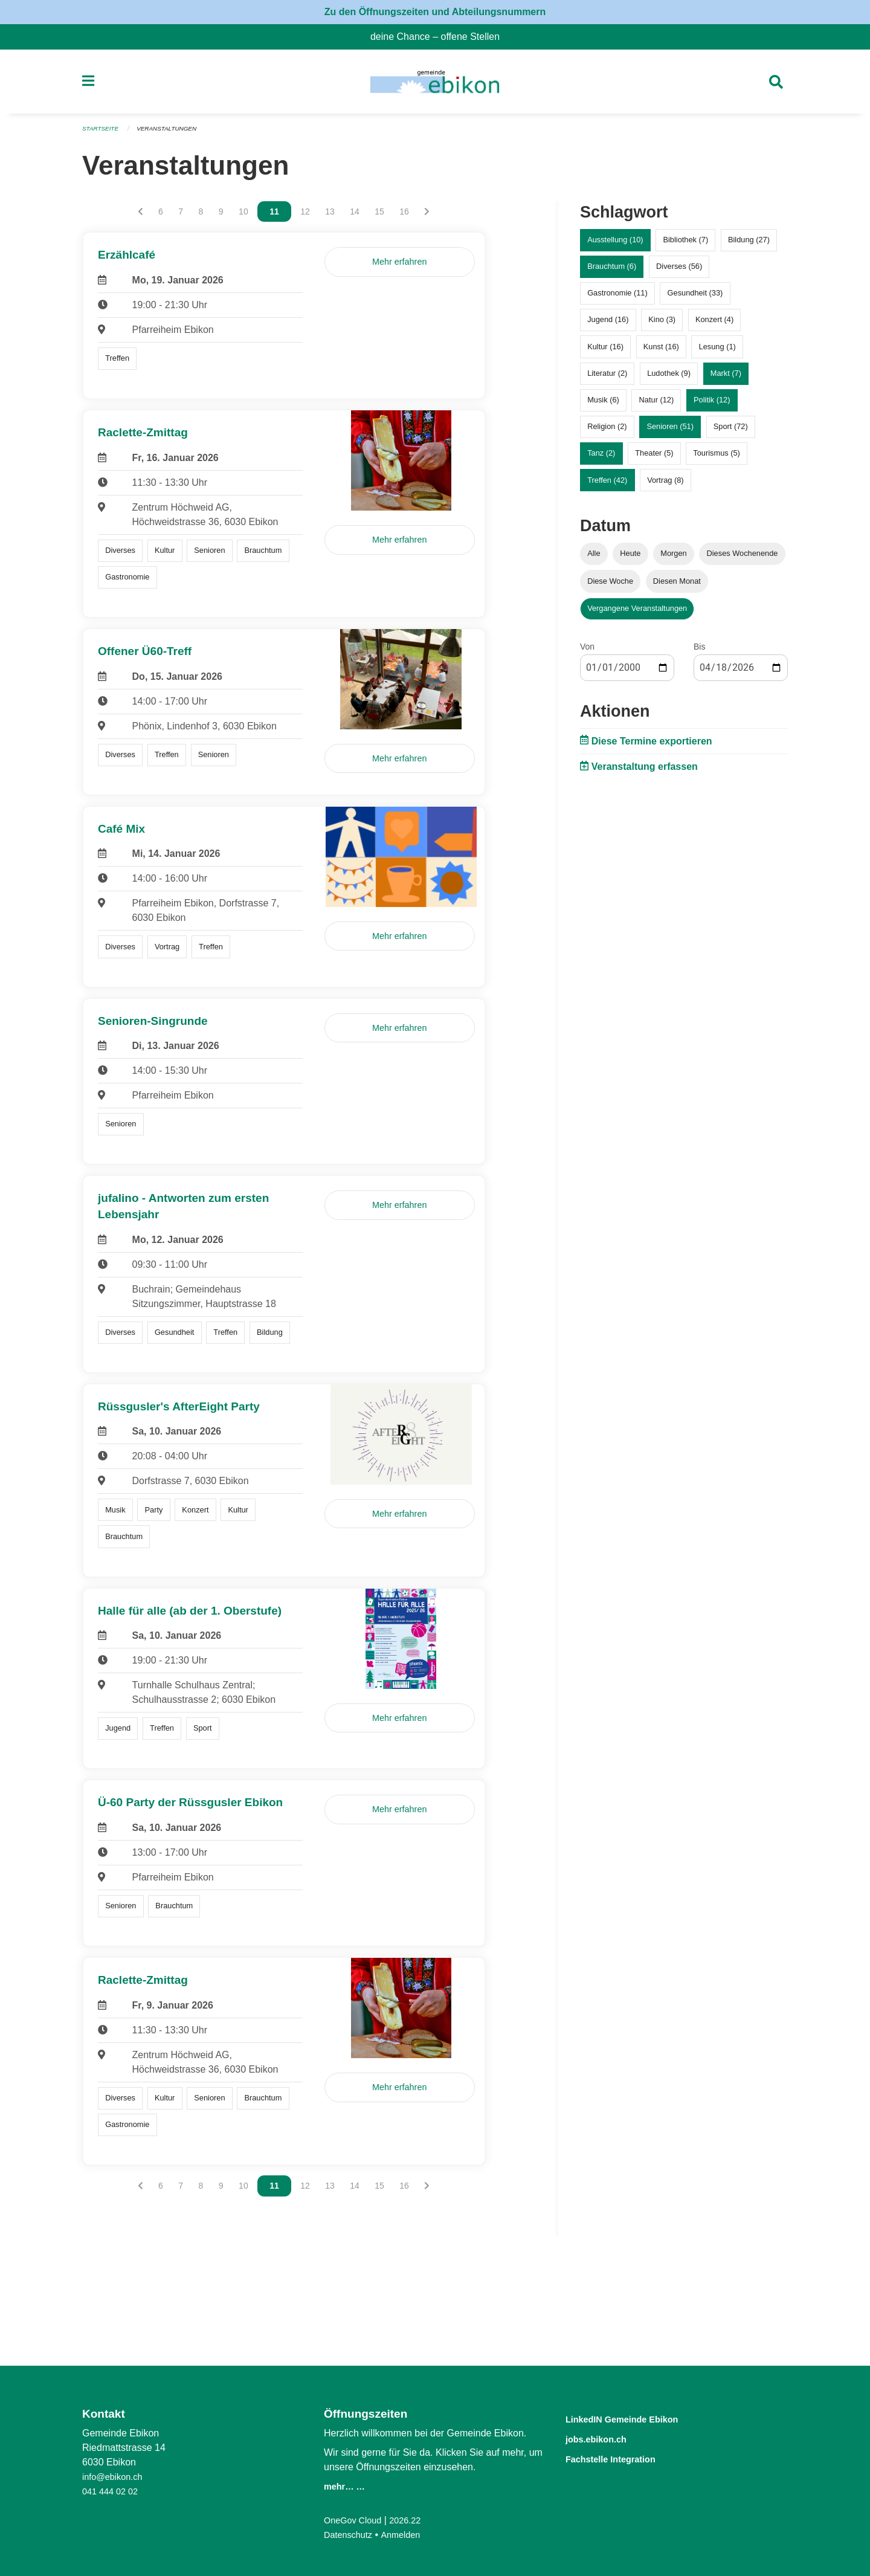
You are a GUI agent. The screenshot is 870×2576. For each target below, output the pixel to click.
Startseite (102, 134)
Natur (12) (656, 405)
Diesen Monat (677, 585)
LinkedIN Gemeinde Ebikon (640, 2418)
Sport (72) (731, 431)
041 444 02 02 (113, 2491)
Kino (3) (661, 324)
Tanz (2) (601, 458)
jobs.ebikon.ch (606, 2438)
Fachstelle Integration (625, 2457)
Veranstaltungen (174, 134)
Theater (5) (654, 458)
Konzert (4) (714, 324)
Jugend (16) (607, 324)
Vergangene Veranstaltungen (637, 613)
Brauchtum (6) (611, 271)
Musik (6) (603, 405)
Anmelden (408, 2534)
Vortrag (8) (665, 484)
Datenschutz (351, 2534)
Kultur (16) (605, 351)
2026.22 (413, 2520)
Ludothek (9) (669, 378)
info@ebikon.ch (115, 2476)
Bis (699, 651)
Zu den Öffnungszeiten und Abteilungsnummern (435, 12)
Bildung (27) (749, 245)
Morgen (673, 558)
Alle (593, 558)
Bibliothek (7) (685, 245)
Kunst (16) (661, 351)
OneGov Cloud (356, 2520)
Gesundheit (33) (695, 298)
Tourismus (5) (716, 458)
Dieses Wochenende (742, 558)
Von (587, 651)
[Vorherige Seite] (140, 216)
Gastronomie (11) (617, 298)
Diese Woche (610, 585)
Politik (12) (712, 405)
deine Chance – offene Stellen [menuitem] (439, 36)
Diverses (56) (679, 271)
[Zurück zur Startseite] (434, 85)
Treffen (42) (607, 484)
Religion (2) (607, 431)
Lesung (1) (717, 351)
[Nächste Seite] (427, 216)
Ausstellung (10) (615, 245)
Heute (630, 558)
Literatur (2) (607, 378)
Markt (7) (725, 378)
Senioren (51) (670, 431)
